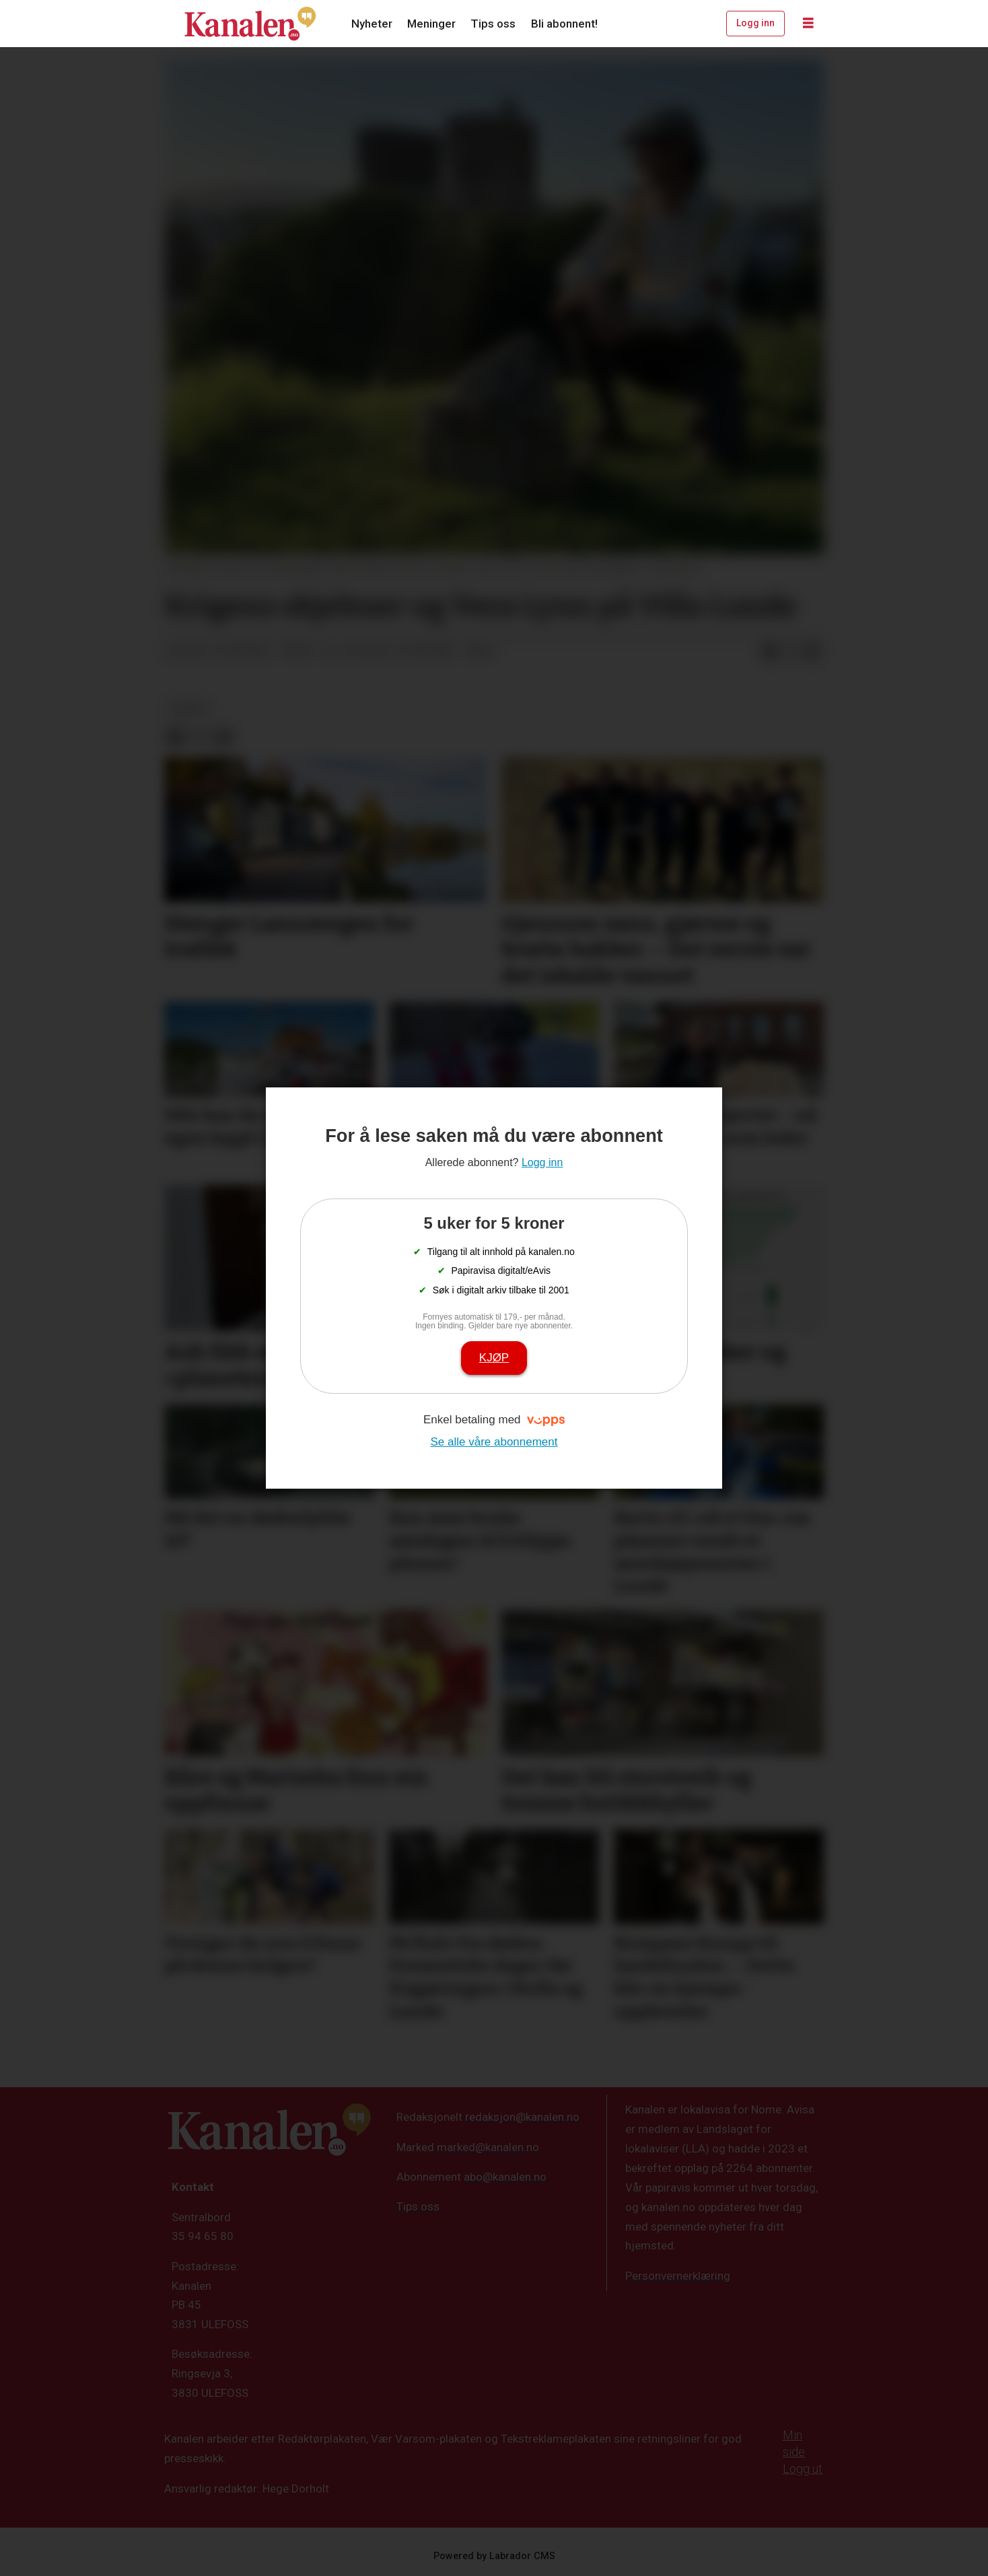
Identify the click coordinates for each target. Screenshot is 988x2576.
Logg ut (802, 2469)
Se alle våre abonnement (493, 1441)
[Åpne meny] (808, 23)
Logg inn (755, 23)
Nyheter (371, 23)
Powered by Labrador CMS (494, 2556)
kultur (188, 708)
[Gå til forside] (250, 23)
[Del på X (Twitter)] (791, 652)
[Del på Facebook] (769, 652)
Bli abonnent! (564, 23)
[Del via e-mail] (812, 652)
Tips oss (493, 23)
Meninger (431, 23)
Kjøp (494, 1357)
